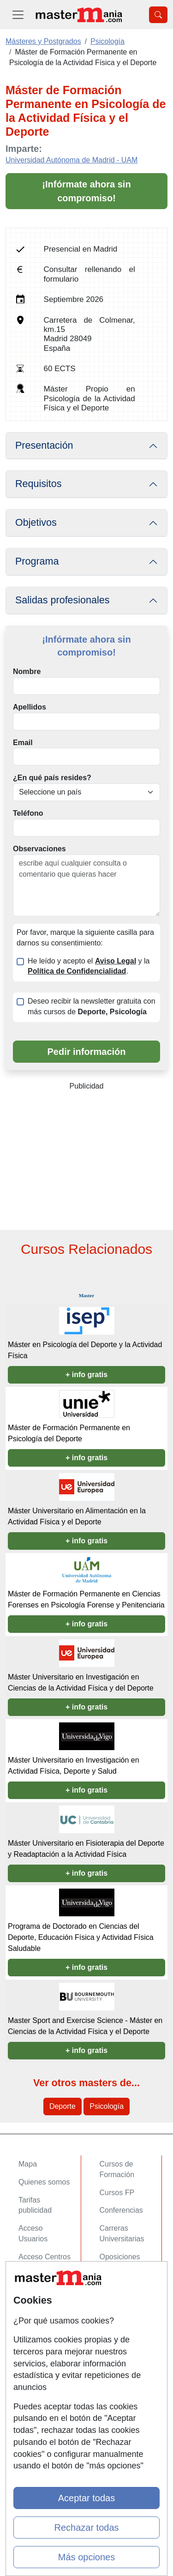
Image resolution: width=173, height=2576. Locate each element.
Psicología (106, 2106)
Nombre (27, 671)
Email (23, 742)
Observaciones (39, 849)
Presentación (44, 445)
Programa (37, 561)
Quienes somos (44, 2182)
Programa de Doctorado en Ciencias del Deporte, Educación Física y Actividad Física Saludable (81, 1937)
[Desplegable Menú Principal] (18, 14)
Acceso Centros (44, 2257)
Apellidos (29, 707)
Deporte (62, 2106)
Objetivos (36, 522)
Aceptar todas (86, 2498)
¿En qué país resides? (52, 778)
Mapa (27, 2164)
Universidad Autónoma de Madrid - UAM (71, 160)
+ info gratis (86, 1374)
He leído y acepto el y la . (88, 966)
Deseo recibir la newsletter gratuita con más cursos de (91, 1006)
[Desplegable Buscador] (158, 14)
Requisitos (38, 483)
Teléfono (28, 813)
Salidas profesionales (62, 600)
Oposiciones (120, 2257)
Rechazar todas (86, 2527)
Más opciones (86, 2557)
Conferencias (121, 2210)
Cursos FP (117, 2193)
